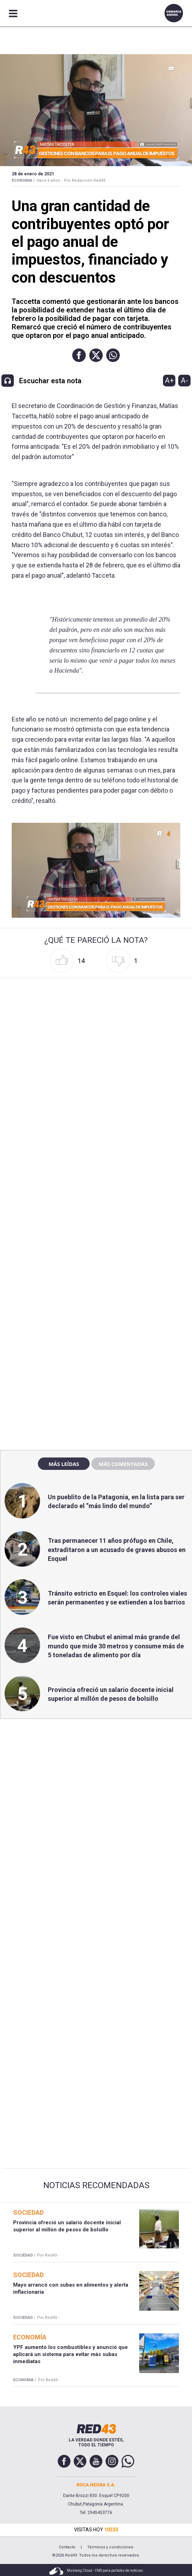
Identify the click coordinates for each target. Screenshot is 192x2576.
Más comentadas (122, 1463)
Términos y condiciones (110, 2547)
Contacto (67, 2547)
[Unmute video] (96, 870)
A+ (169, 380)
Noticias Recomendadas (96, 2185)
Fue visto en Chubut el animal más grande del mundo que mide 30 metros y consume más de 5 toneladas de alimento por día (116, 1645)
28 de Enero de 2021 (33, 173)
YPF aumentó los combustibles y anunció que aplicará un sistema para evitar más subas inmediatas (70, 2354)
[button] (79, 355)
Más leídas (64, 1463)
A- (184, 380)
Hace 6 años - (49, 180)
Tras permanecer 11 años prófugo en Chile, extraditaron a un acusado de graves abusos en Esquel (117, 1549)
